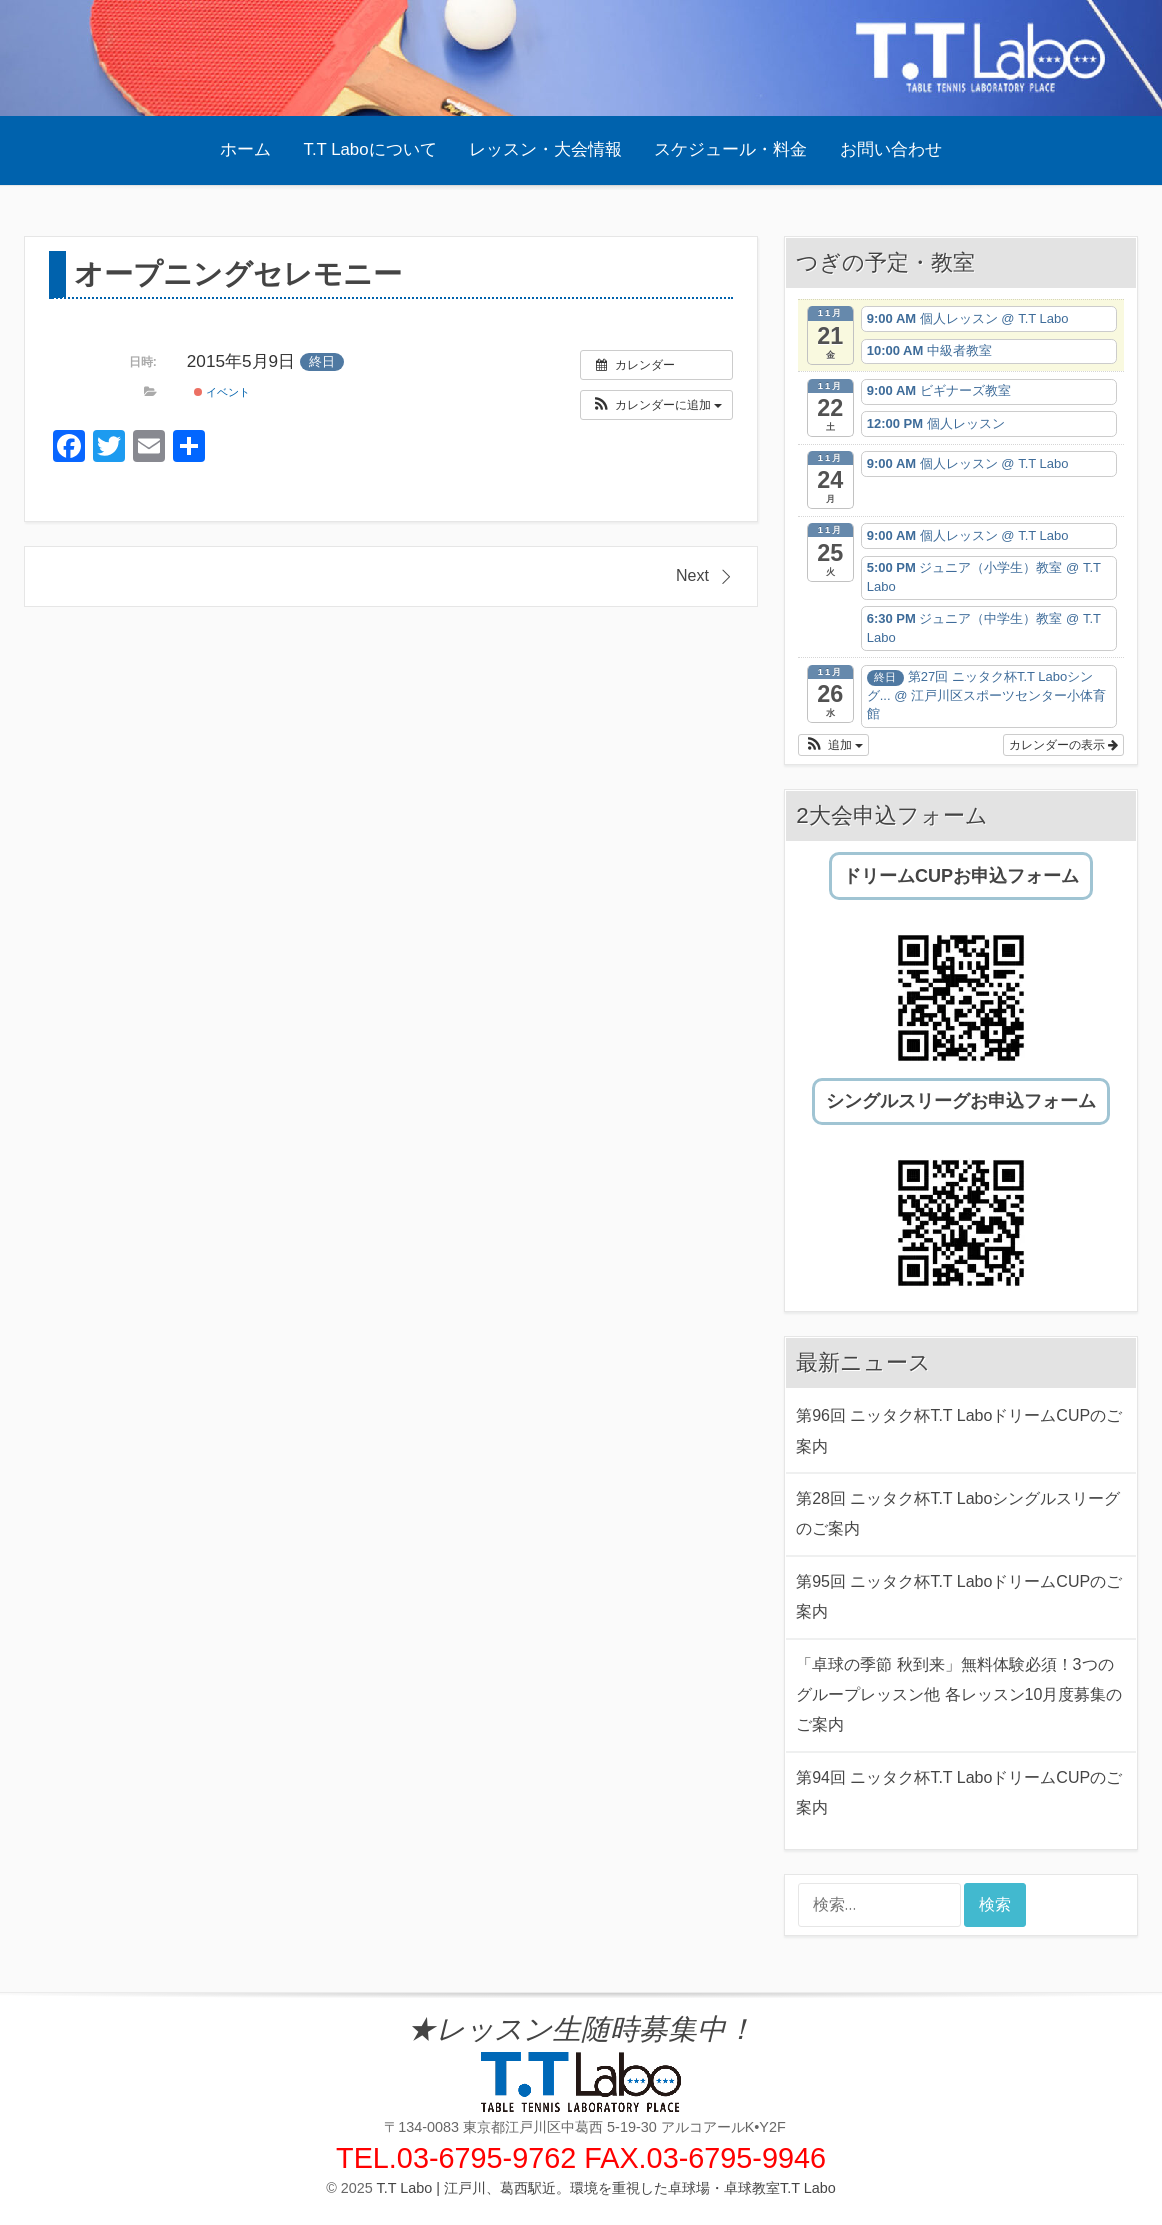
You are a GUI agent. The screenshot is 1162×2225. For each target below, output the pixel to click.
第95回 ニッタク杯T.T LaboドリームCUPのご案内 (959, 1596)
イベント (222, 392)
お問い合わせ (891, 149)
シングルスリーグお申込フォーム (961, 1101)
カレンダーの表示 (1063, 745)
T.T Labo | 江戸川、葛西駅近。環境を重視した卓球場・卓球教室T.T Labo (606, 2188)
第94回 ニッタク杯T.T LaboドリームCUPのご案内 (959, 1792)
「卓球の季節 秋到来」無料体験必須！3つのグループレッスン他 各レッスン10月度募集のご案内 (959, 1695)
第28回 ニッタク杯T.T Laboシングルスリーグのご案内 (958, 1513)
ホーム (245, 149)
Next (692, 575)
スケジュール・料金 (730, 149)
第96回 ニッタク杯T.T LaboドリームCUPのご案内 (959, 1430)
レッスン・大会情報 (545, 149)
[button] (656, 405)
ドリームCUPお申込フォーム (961, 876)
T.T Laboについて (370, 149)
